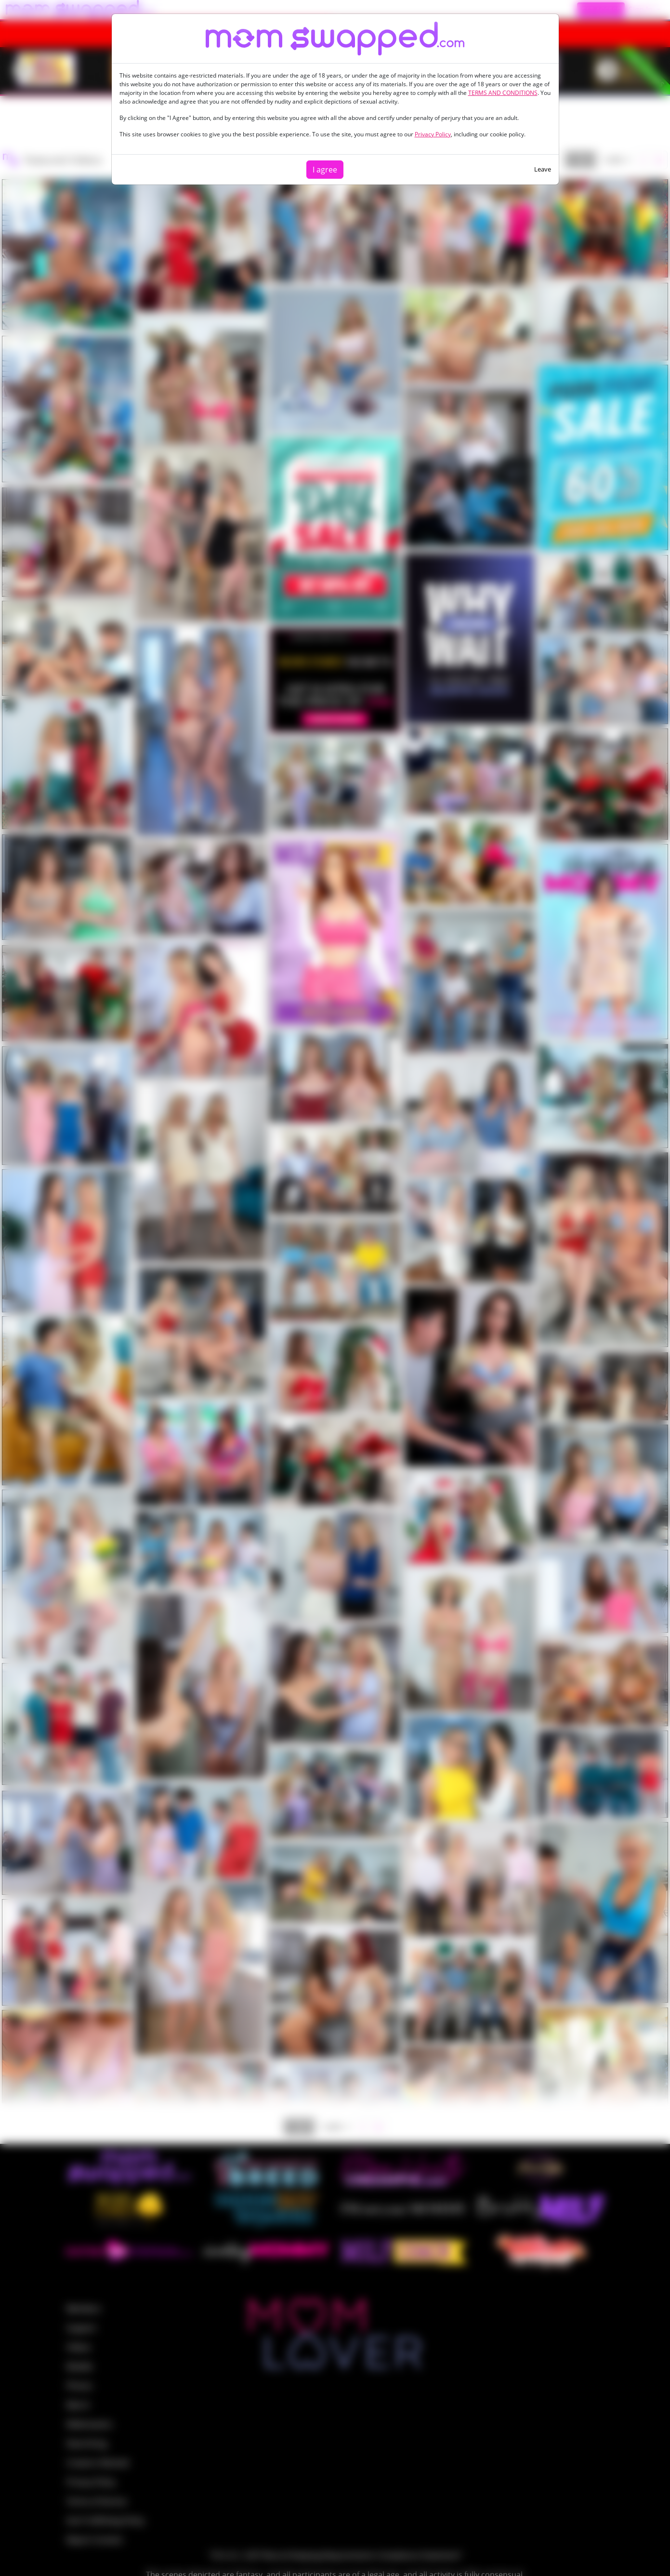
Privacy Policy (433, 134)
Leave (542, 169)
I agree (325, 169)
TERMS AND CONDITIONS (503, 93)
